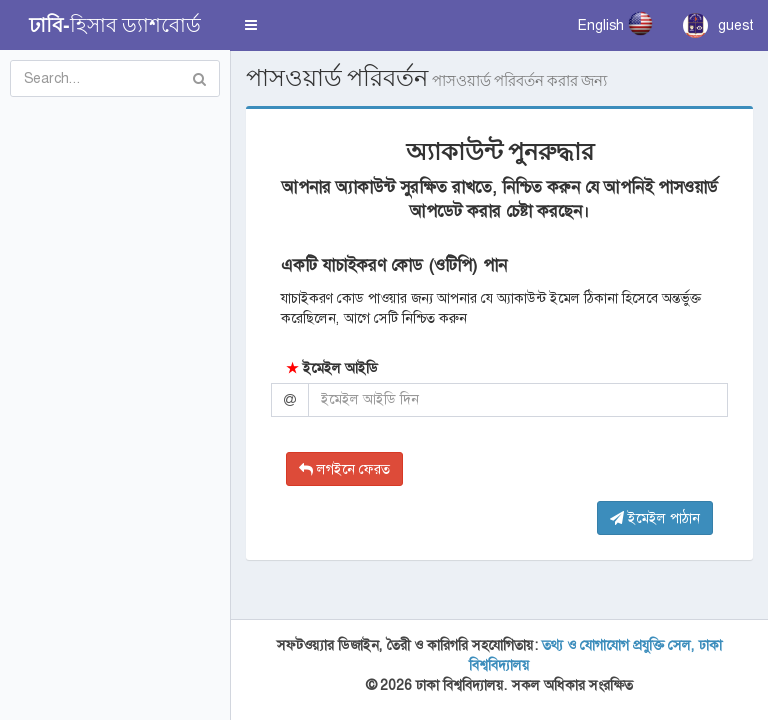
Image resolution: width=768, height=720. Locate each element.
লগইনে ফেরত (344, 469)
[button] (251, 25)
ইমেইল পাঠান (655, 518)
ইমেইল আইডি (332, 368)
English (615, 23)
